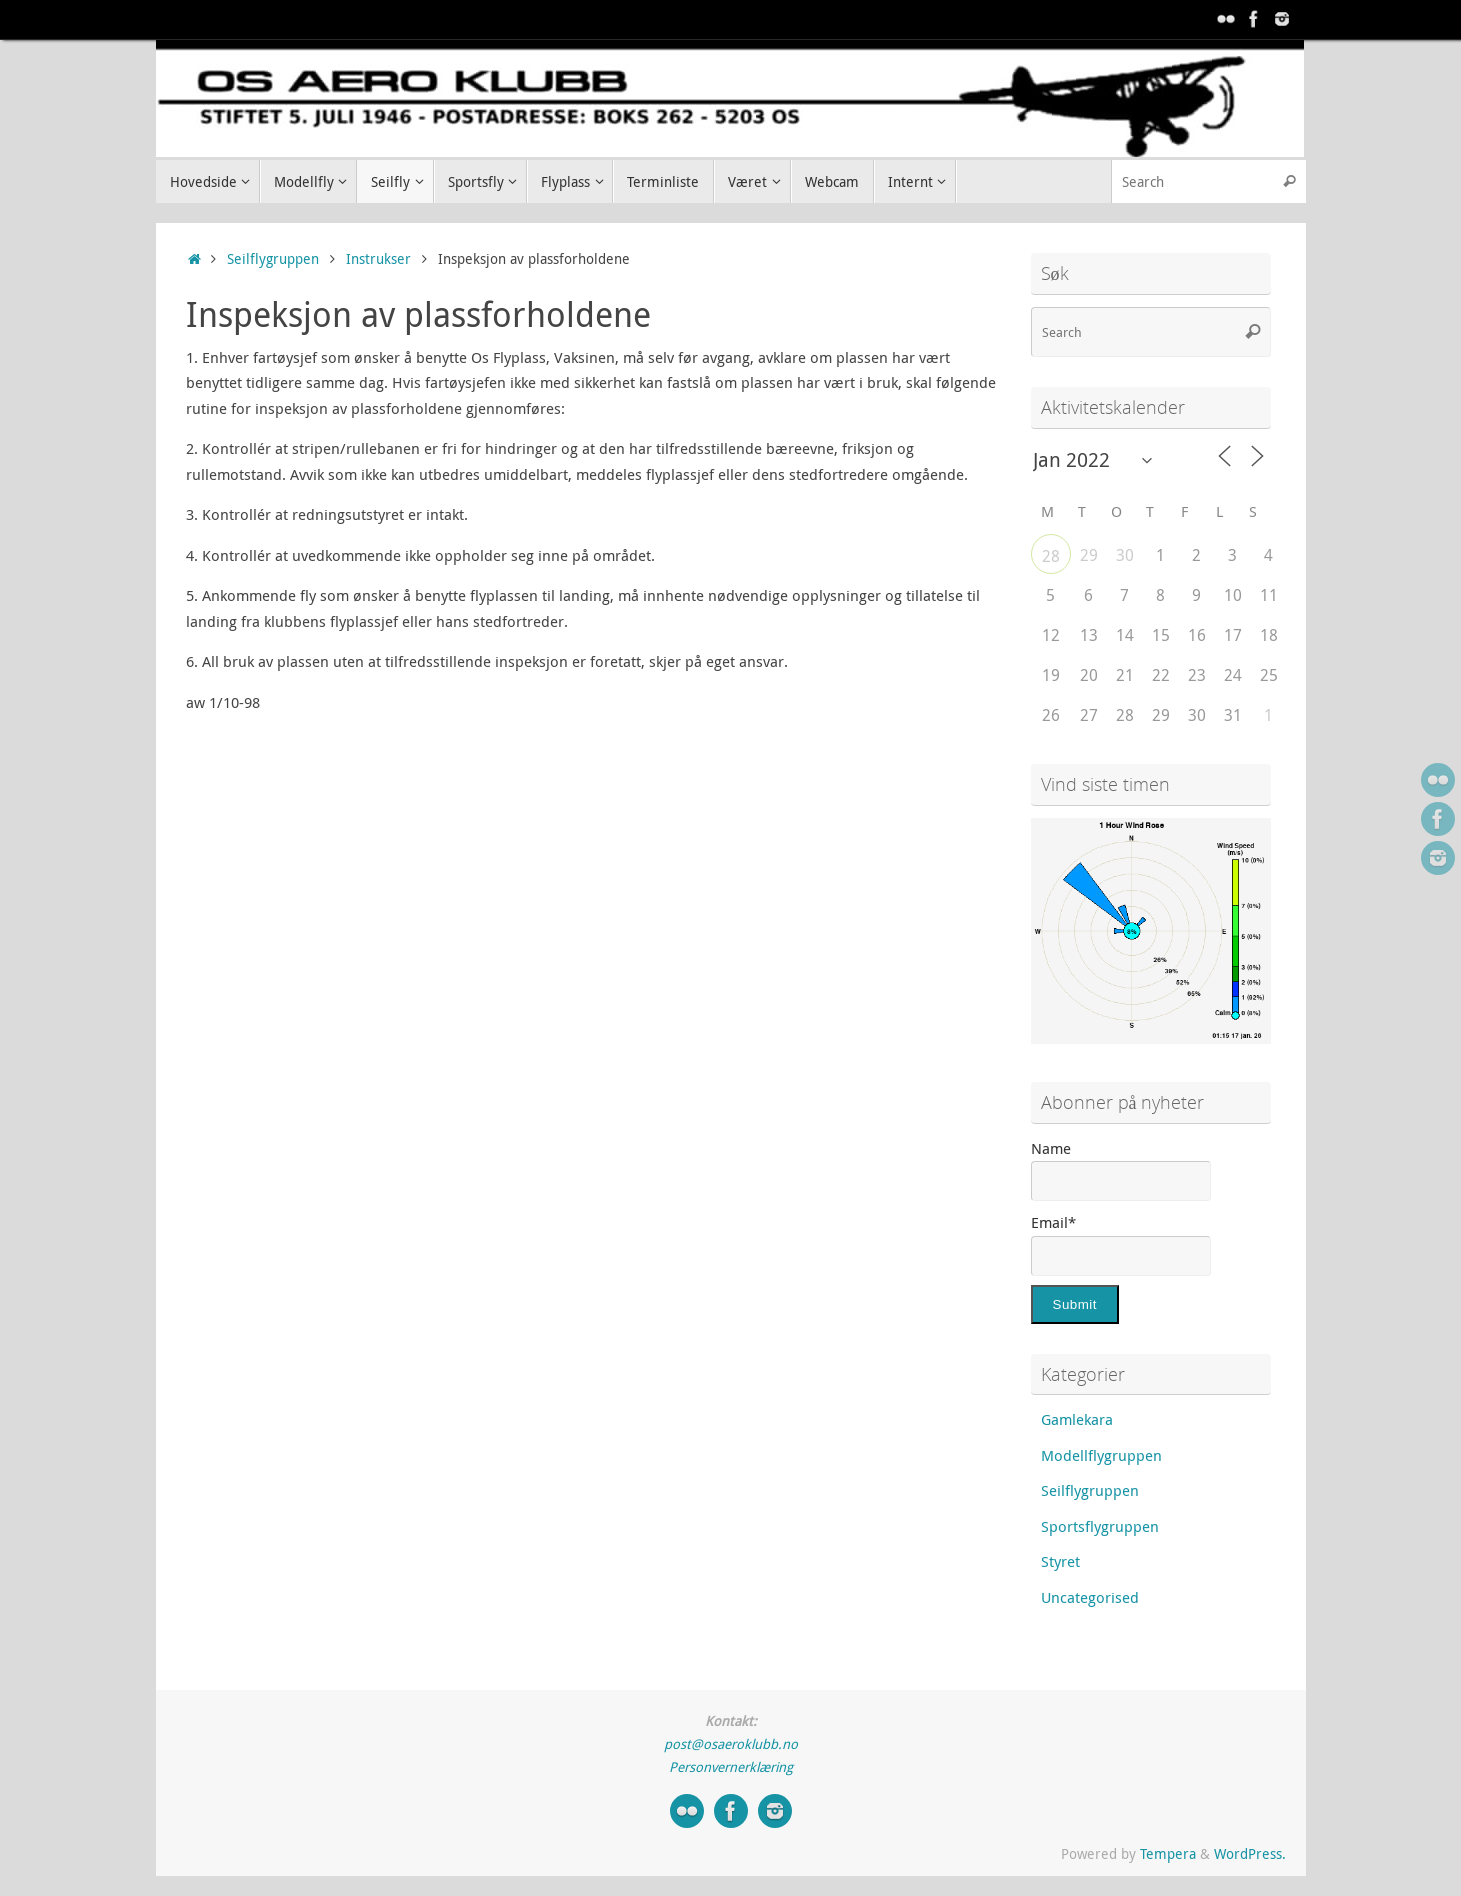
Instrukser (378, 259)
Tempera (1168, 1854)
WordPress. (1250, 1854)
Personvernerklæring (731, 1767)
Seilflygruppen (273, 259)
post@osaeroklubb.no (731, 1744)
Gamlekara (1077, 1419)
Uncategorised (1090, 1597)
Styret (1060, 1561)
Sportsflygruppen (1100, 1526)
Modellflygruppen (1101, 1455)
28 (1051, 556)
